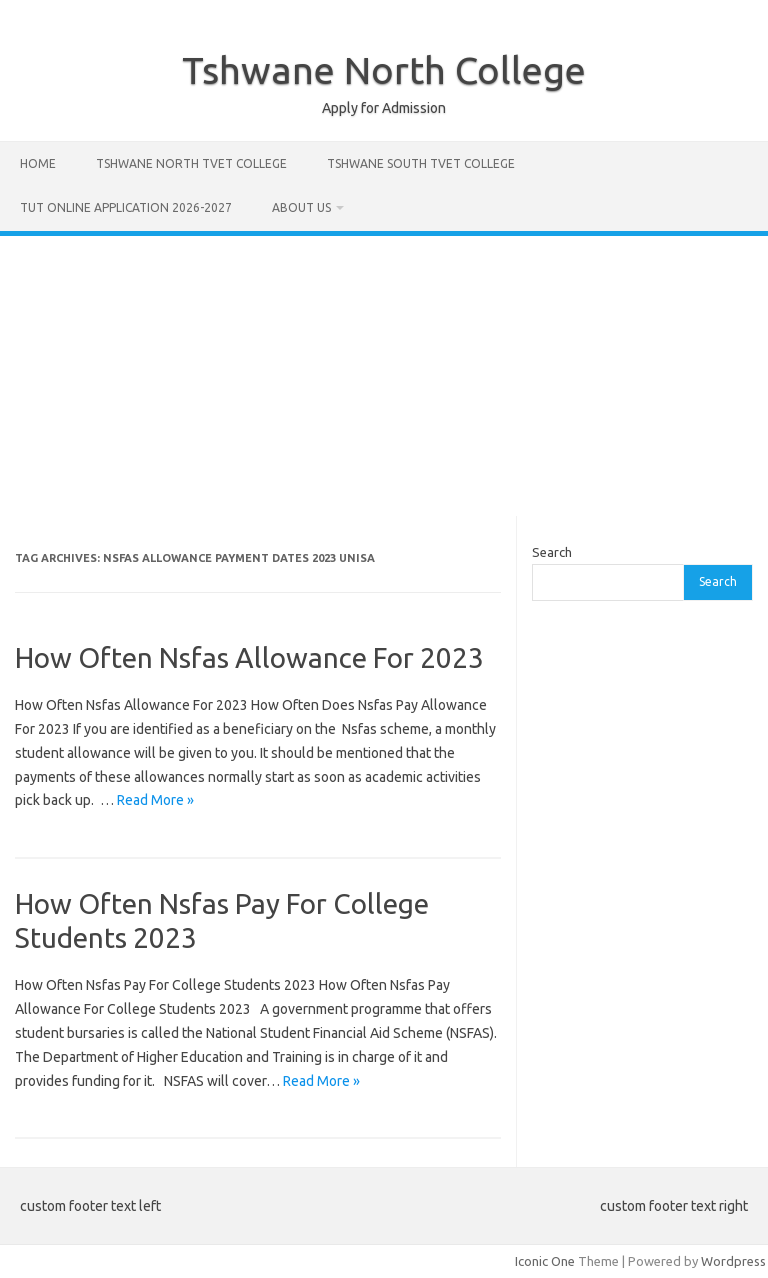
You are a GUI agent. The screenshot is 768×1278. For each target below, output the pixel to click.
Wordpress (733, 1261)
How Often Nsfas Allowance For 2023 (249, 657)
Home (38, 163)
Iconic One (545, 1261)
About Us (301, 207)
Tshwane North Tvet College (191, 163)
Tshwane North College (384, 70)
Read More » (155, 800)
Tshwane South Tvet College (421, 163)
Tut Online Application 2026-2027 (126, 207)
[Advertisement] (384, 376)
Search (552, 552)
